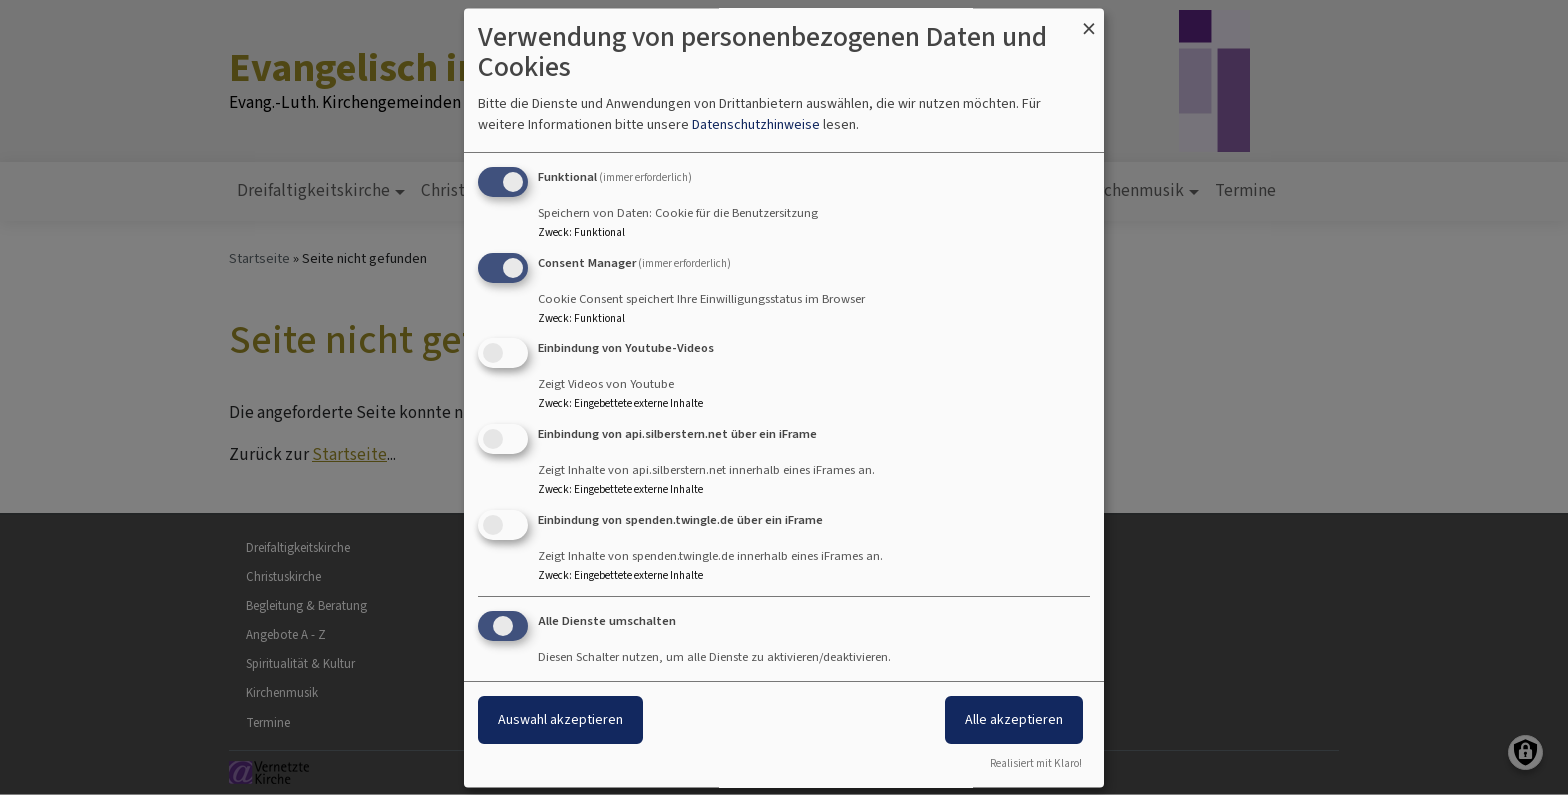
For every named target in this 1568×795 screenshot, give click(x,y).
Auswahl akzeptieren (560, 719)
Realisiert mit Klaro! (1036, 763)
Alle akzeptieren (1014, 719)
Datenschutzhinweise (756, 124)
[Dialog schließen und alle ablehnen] (1089, 20)
